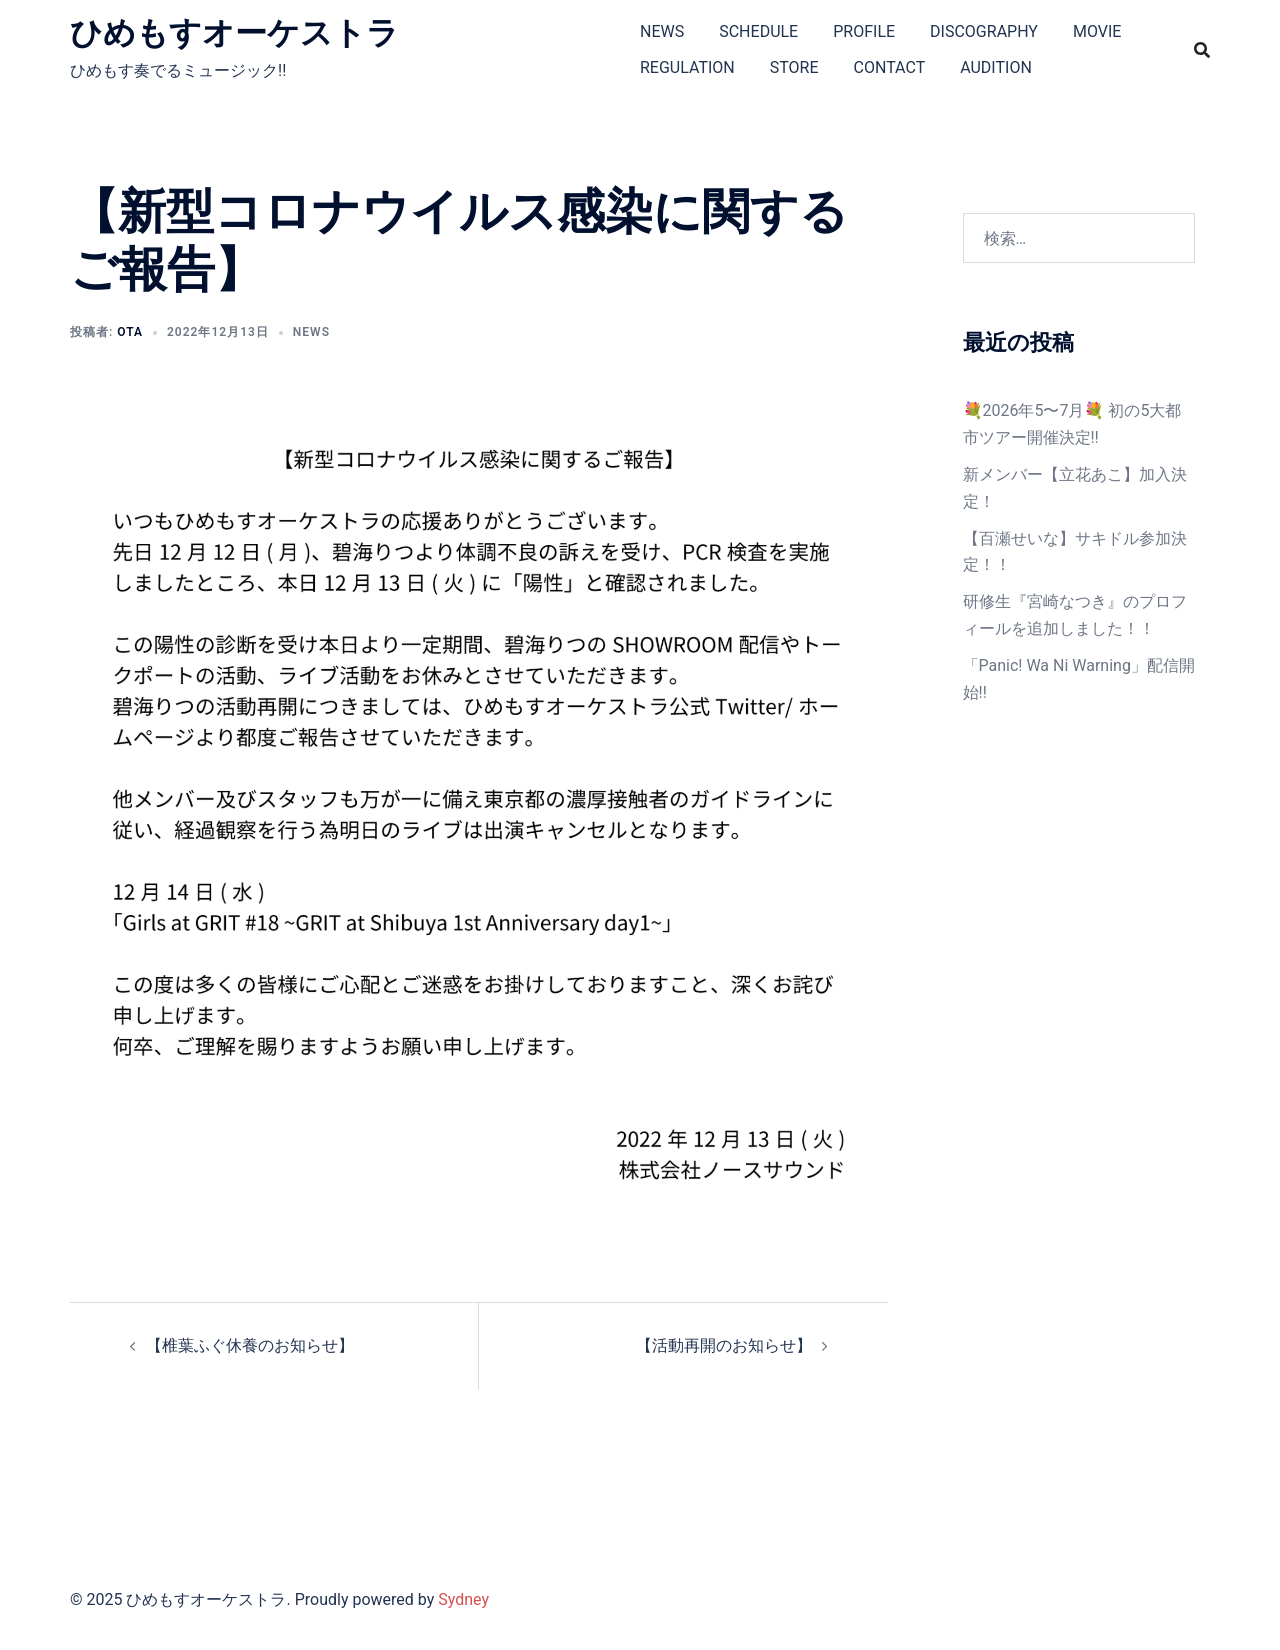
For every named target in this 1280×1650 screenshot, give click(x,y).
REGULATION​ (687, 67)
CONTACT (890, 67)
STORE (794, 67)
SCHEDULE (758, 31)
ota (130, 332)
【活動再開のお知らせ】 (724, 1345)
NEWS (662, 31)
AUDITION (996, 67)
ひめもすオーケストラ (234, 33)
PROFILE (864, 31)
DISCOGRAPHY (984, 31)
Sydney (463, 1599)
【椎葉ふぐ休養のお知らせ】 (250, 1345)
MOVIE (1097, 31)
